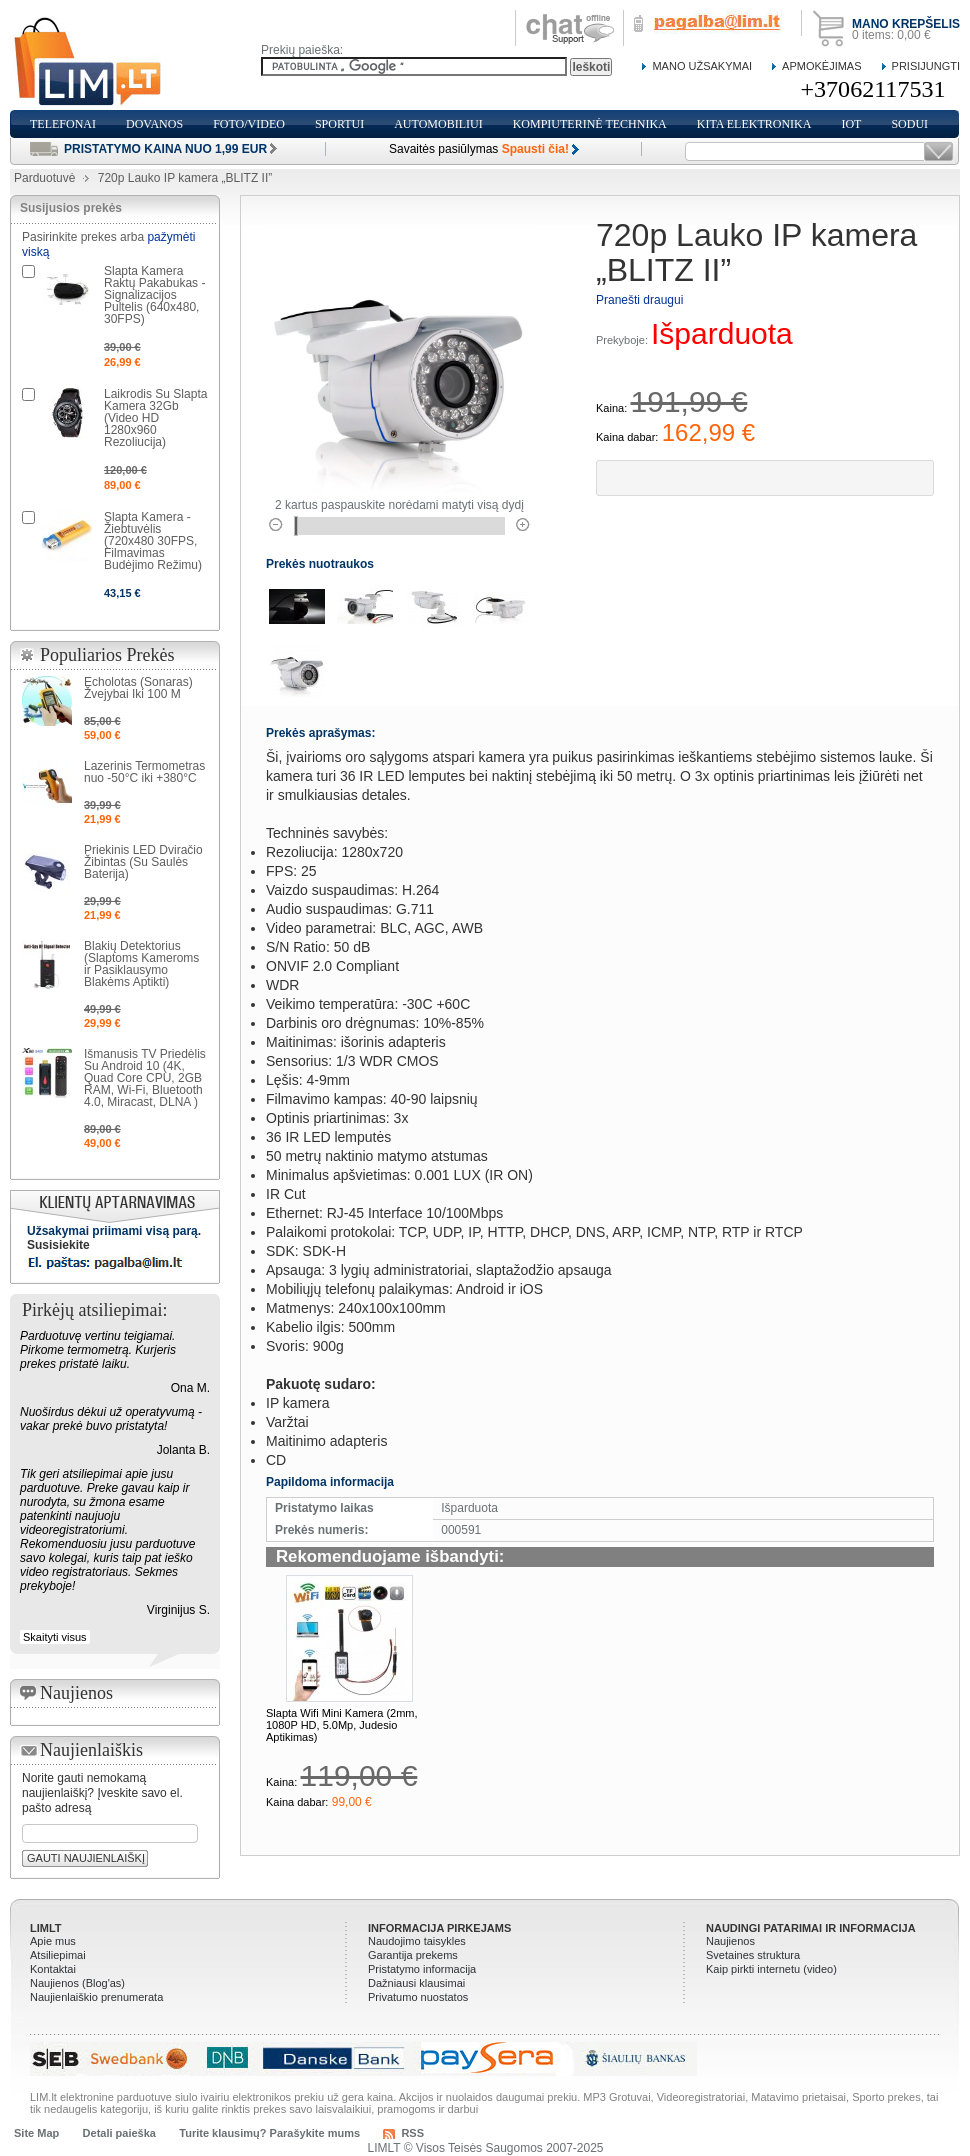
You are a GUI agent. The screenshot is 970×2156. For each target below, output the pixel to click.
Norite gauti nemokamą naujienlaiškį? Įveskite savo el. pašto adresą (102, 1793)
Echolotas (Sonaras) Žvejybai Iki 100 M (138, 688)
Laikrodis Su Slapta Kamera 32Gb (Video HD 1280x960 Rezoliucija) (155, 418)
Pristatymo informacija (422, 1969)
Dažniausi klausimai (416, 1983)
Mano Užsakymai (702, 66)
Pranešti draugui (639, 300)
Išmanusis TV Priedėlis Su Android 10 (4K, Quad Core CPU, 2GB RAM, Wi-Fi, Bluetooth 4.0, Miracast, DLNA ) (145, 1078)
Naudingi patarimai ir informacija (811, 1928)
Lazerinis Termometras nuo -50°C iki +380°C (144, 772)
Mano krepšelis (906, 24)
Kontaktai (53, 1969)
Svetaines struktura (753, 1955)
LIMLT (46, 1928)
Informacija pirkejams (439, 1928)
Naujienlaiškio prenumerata (96, 1997)
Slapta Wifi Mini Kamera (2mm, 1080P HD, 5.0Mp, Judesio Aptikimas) (342, 1725)
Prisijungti (926, 66)
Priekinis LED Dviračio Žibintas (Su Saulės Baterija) (143, 862)
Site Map (36, 2133)
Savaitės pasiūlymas (479, 149)
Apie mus (53, 1941)
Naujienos (730, 1941)
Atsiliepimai (58, 1955)
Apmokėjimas (821, 66)
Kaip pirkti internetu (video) (771, 1969)
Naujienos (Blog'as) (77, 1983)
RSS (412, 2133)
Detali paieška (119, 2133)
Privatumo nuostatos (418, 1997)
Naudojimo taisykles (417, 1941)
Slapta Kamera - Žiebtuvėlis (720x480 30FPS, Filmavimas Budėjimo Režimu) (153, 541)
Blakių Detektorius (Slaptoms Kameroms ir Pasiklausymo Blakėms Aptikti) (141, 964)
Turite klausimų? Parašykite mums (269, 2133)
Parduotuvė (44, 178)
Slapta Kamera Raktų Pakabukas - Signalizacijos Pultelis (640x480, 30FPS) (154, 295)
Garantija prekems (413, 1955)
